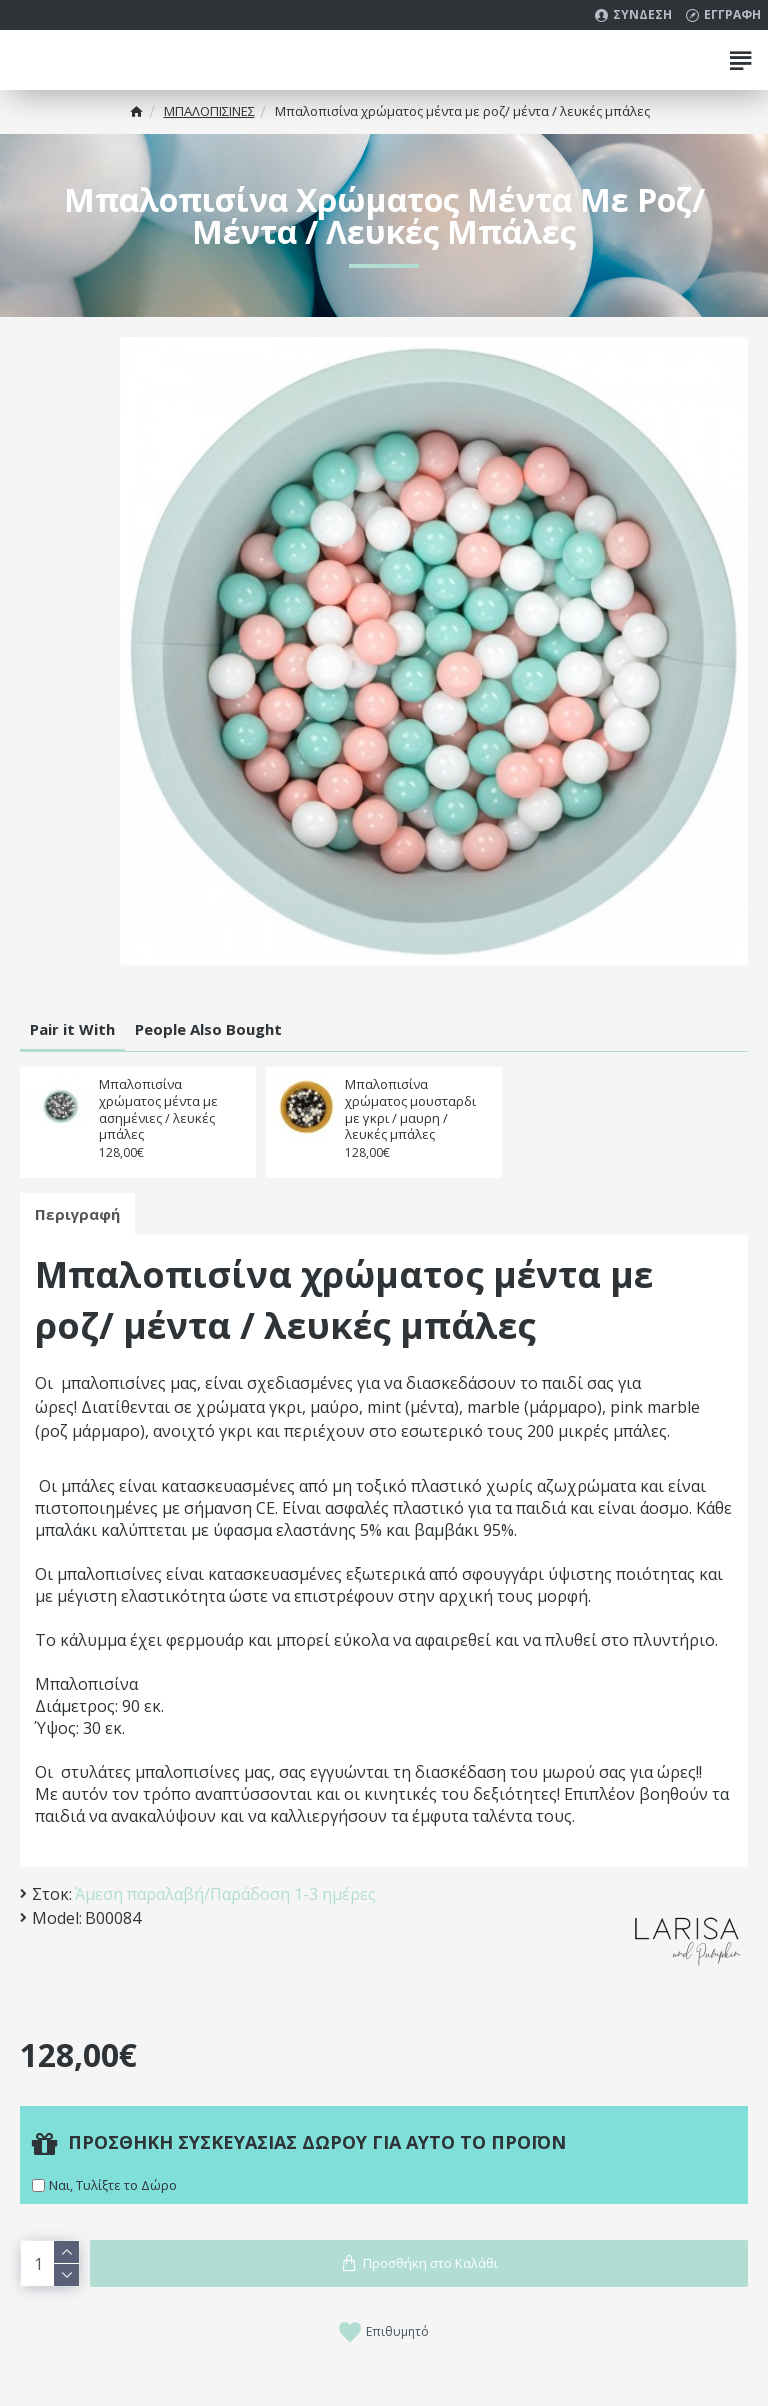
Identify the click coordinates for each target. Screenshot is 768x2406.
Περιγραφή (77, 1214)
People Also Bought (208, 1029)
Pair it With (72, 1029)
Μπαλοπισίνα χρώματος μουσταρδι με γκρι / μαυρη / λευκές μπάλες (410, 1110)
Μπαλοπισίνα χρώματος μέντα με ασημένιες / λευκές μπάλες (158, 1110)
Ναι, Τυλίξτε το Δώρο (113, 2185)
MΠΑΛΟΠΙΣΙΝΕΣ (209, 111)
